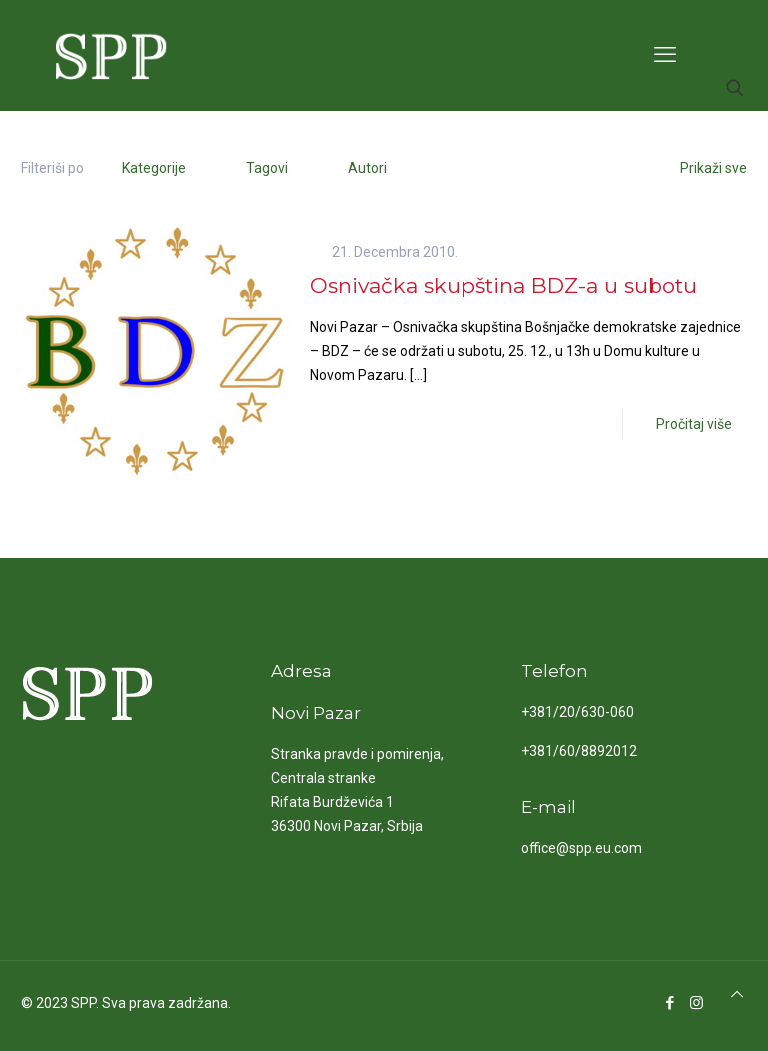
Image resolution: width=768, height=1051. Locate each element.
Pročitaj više (694, 424)
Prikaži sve (703, 168)
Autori (365, 168)
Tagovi (265, 168)
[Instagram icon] (696, 1003)
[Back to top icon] (737, 994)
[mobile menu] (665, 55)
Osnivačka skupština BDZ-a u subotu (503, 285)
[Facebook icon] (669, 1003)
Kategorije (152, 168)
